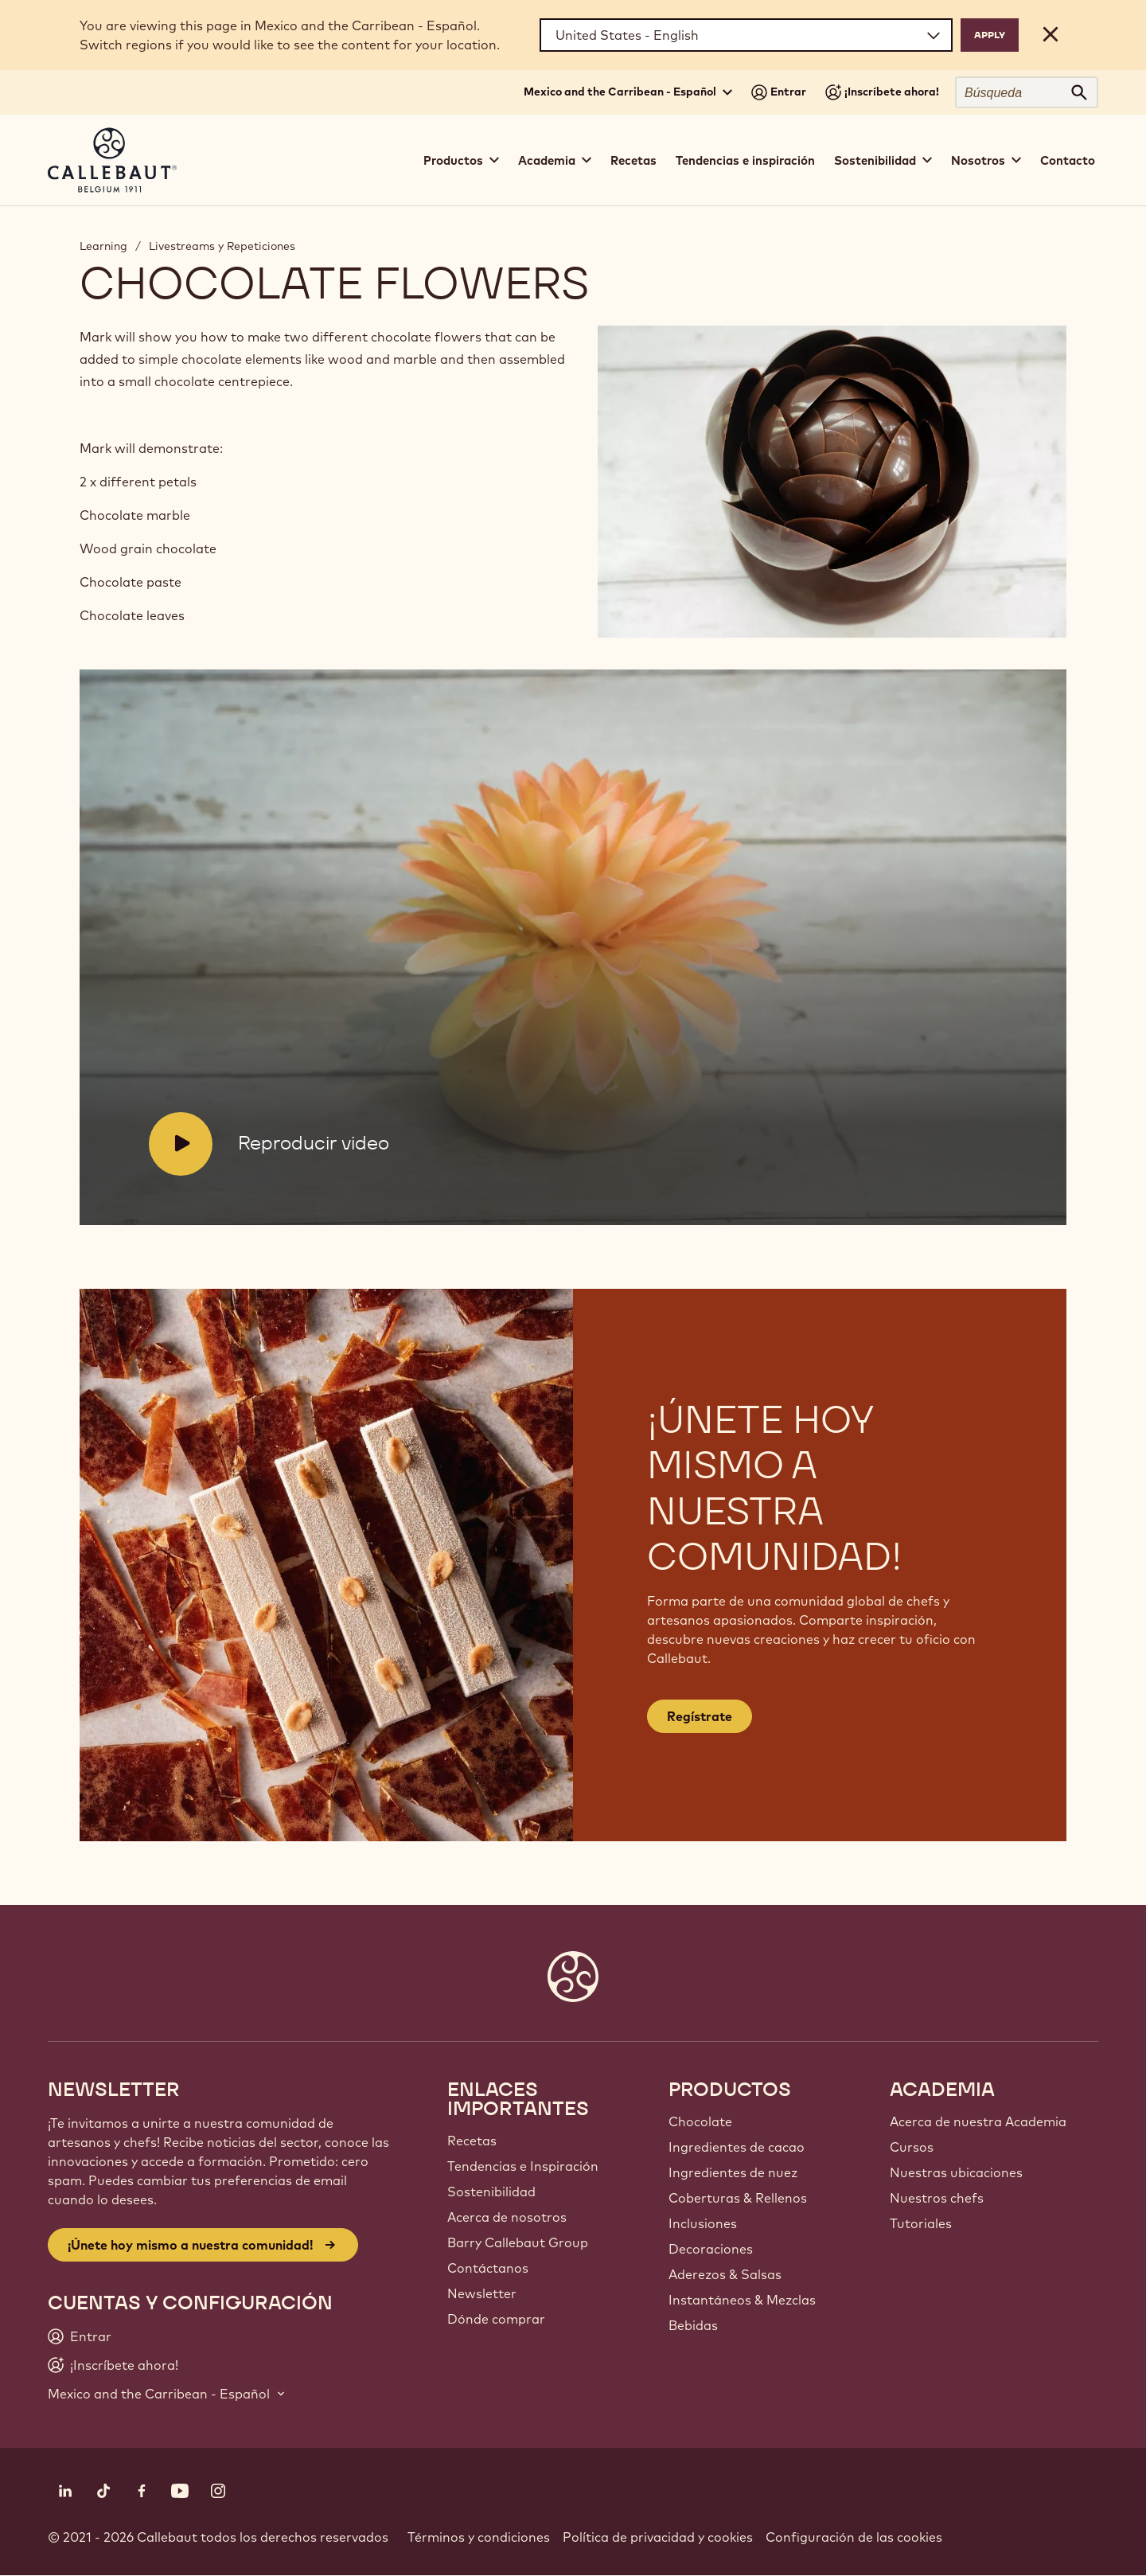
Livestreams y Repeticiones (222, 246)
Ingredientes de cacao (736, 2147)
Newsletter (481, 2293)
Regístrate (699, 1716)
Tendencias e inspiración (745, 160)
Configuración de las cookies (854, 2537)
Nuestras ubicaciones (956, 2172)
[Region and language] (746, 35)
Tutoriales (921, 2223)
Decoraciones (710, 2249)
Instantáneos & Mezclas (742, 2300)
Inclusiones (702, 2223)
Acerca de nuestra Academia (978, 2121)
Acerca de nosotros (507, 2217)
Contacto (1067, 160)
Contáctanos (487, 2268)
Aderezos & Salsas (725, 2274)
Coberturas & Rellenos (737, 2198)
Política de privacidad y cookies (658, 2537)
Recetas (633, 160)
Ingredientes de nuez (732, 2172)
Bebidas (693, 2325)
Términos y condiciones (478, 2537)
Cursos (912, 2147)
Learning (103, 246)
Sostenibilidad (491, 2191)
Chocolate (700, 2121)
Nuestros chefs (937, 2198)
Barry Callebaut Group (517, 2242)
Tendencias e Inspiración (522, 2166)
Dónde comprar (496, 2319)
